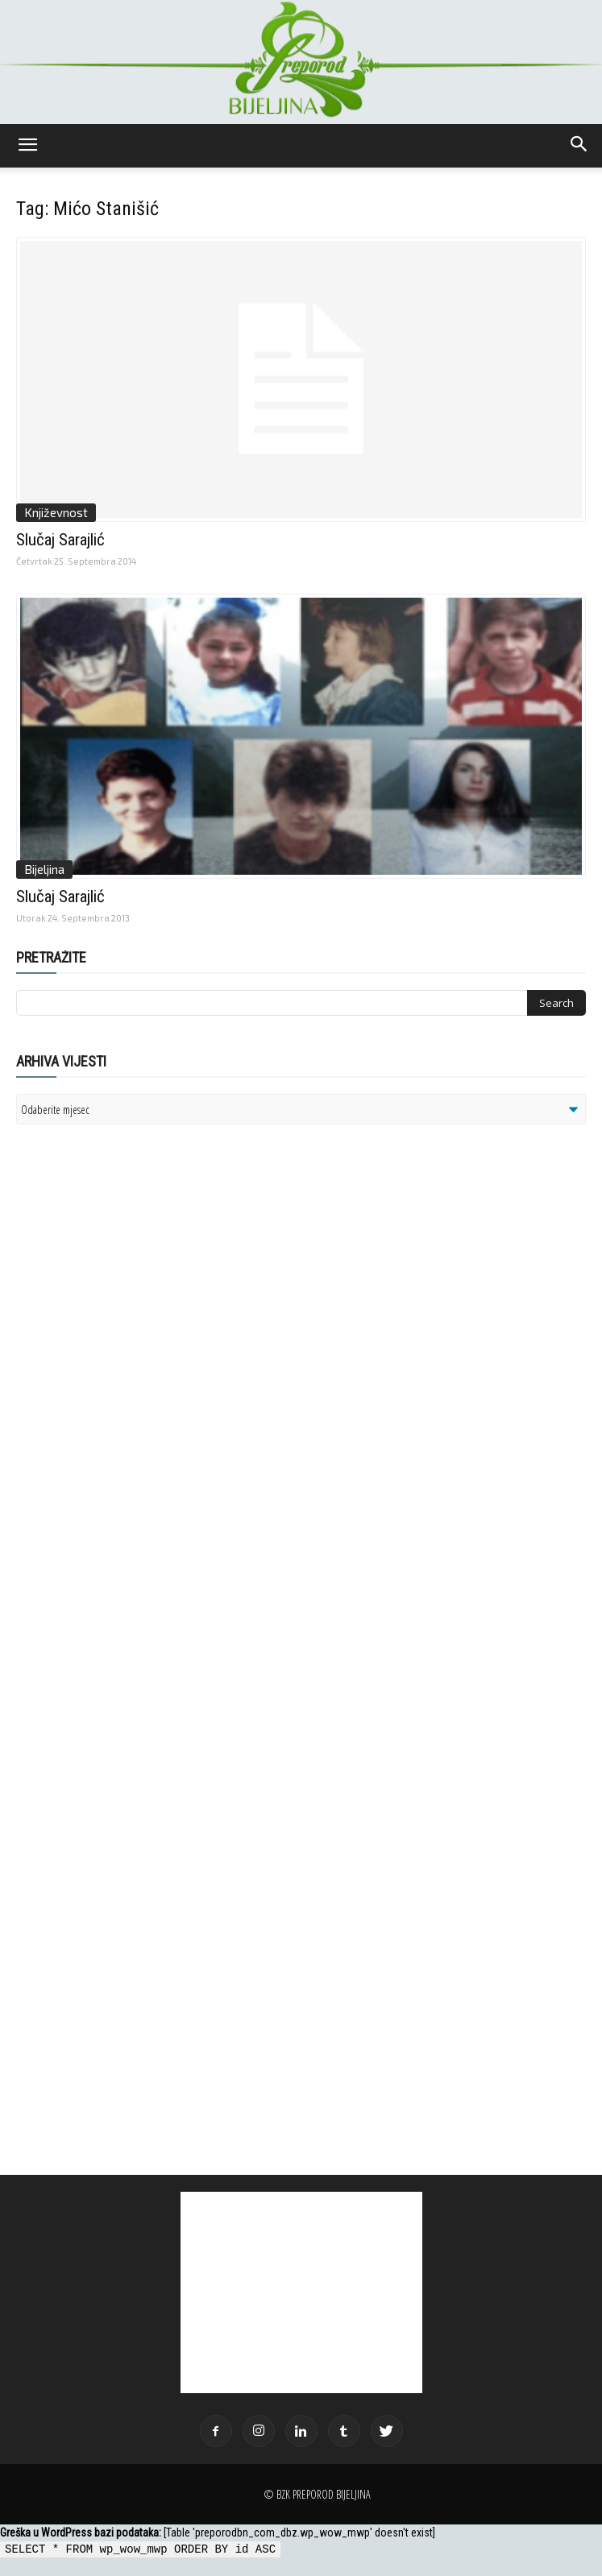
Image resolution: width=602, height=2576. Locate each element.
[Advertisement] (141, 1344)
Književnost (56, 512)
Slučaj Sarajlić (60, 539)
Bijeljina (44, 869)
